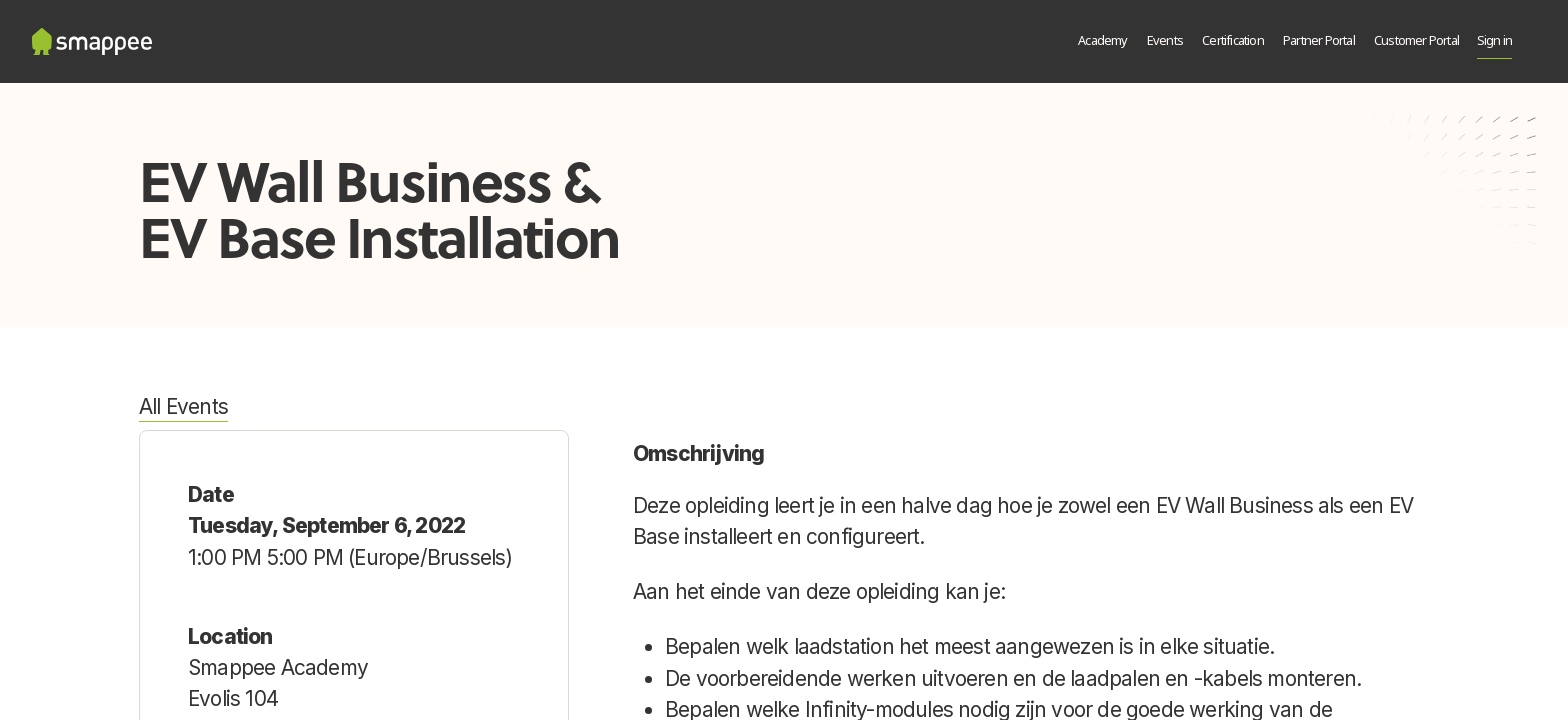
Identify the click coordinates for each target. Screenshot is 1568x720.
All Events (183, 406)
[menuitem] (1103, 42)
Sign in (1494, 41)
